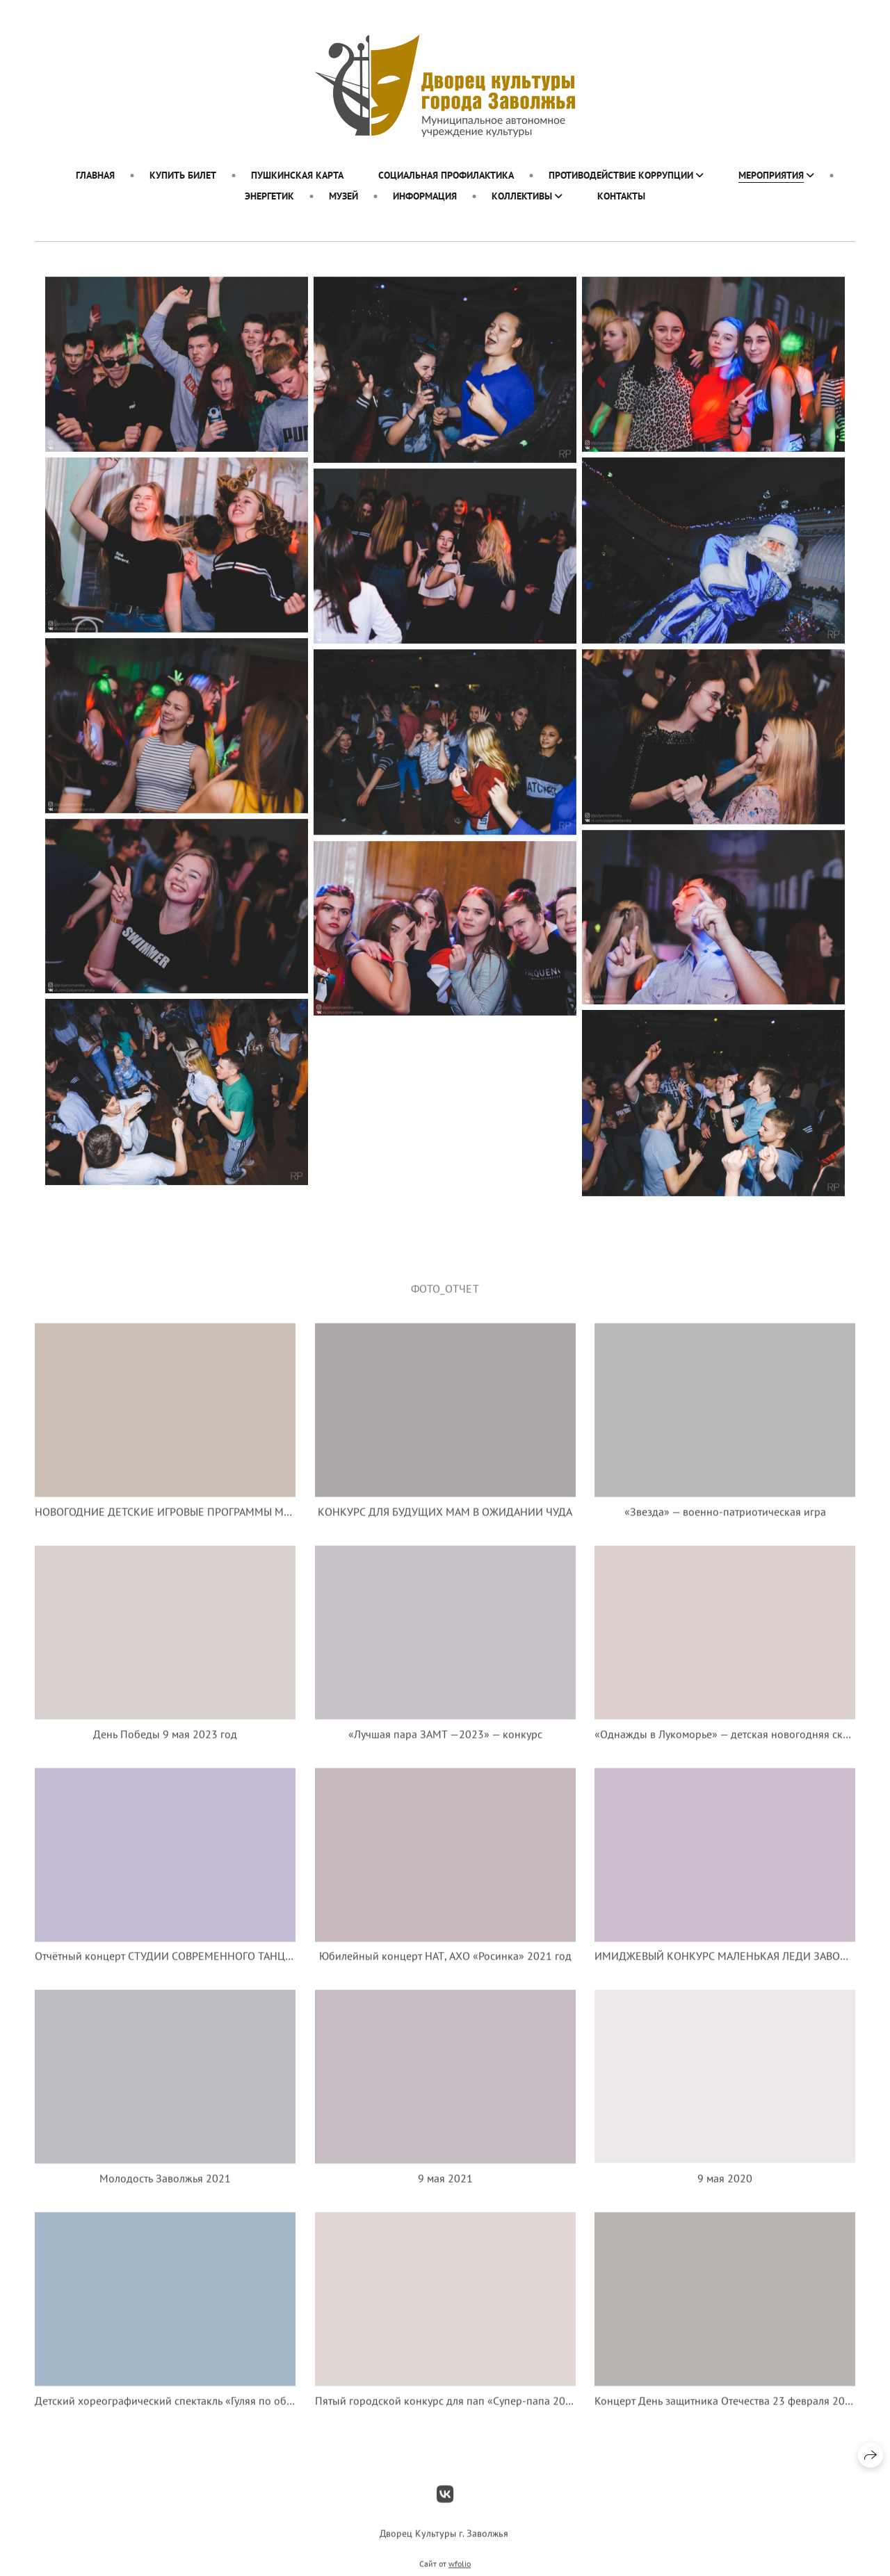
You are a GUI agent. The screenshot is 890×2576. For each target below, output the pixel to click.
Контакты (621, 196)
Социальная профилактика (446, 175)
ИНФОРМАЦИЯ (425, 196)
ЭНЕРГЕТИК (269, 196)
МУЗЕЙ (343, 196)
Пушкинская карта (297, 175)
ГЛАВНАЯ (95, 175)
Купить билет (182, 175)
